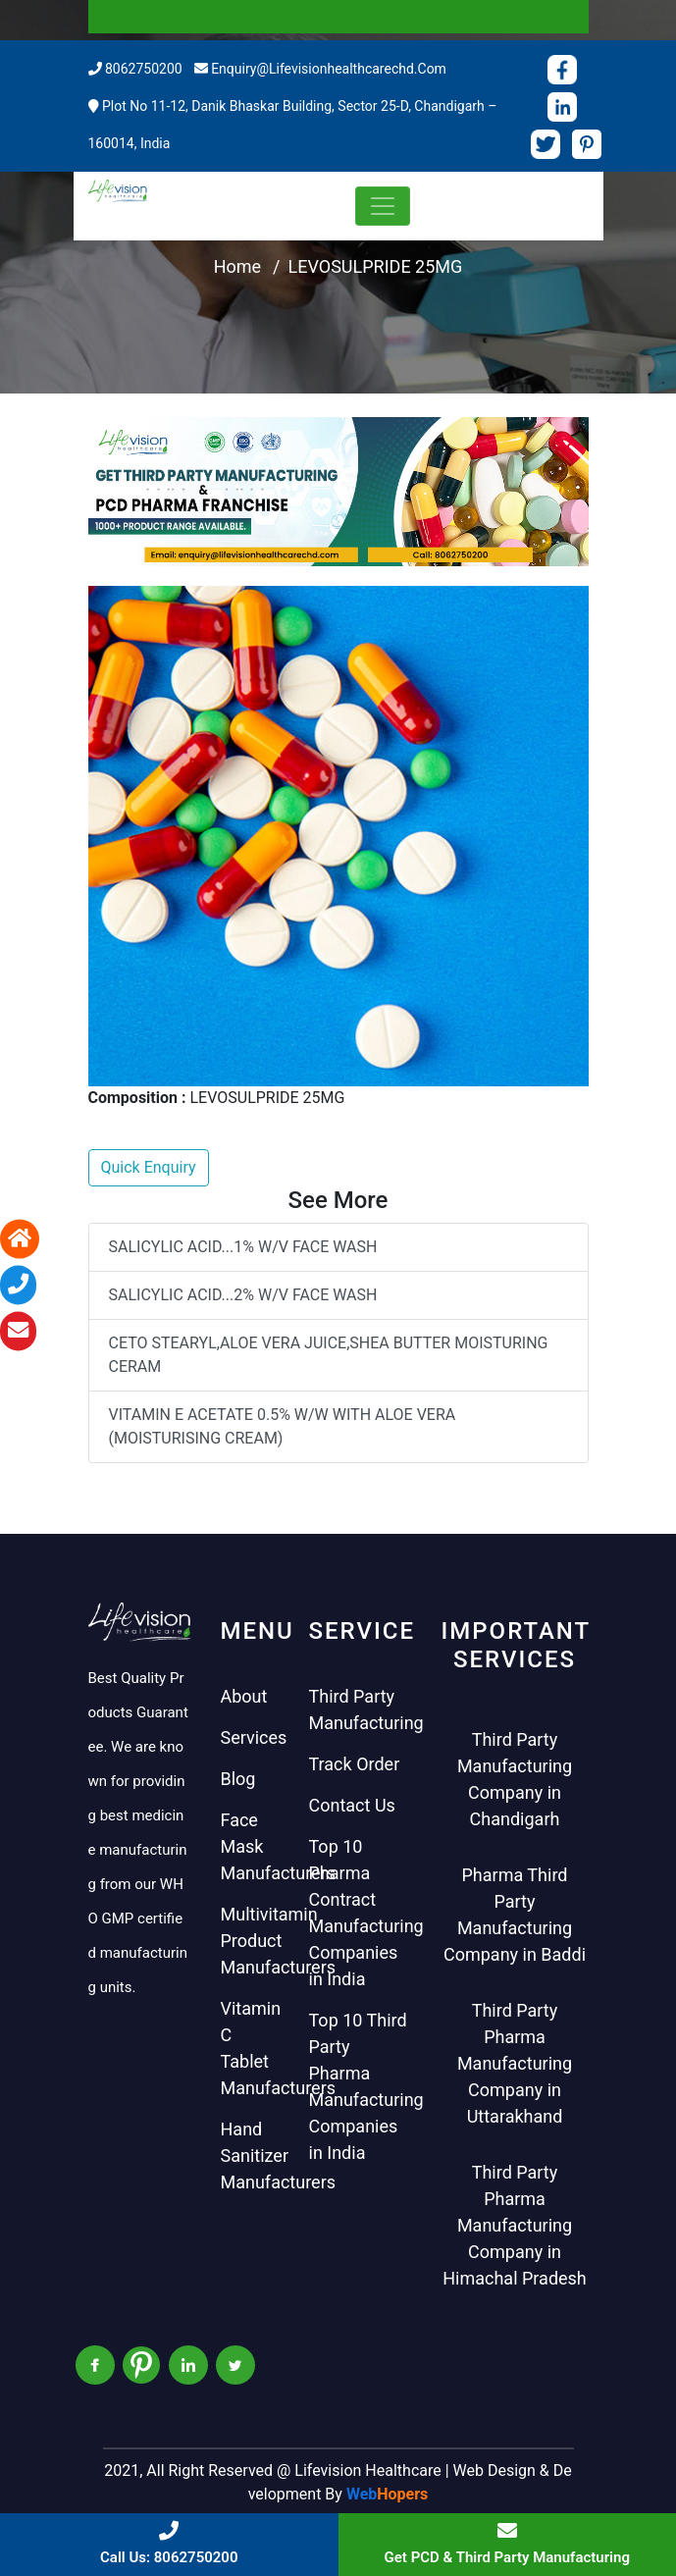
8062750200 (143, 69)
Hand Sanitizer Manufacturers (279, 2155)
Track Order (354, 1764)
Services (254, 1737)
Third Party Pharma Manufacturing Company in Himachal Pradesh (514, 2225)
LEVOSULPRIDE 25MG (375, 266)
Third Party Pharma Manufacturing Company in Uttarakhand (514, 2063)
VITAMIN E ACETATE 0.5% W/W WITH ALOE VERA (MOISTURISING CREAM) (282, 1426)
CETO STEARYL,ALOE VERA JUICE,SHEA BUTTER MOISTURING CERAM (328, 1355)
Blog (238, 1778)
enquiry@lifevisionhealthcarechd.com (328, 69)
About (244, 1696)
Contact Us (352, 1805)
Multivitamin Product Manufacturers (279, 1940)
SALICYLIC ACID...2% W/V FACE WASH (243, 1295)
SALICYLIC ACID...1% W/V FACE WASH (243, 1246)
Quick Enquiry (148, 1167)
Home (237, 266)
